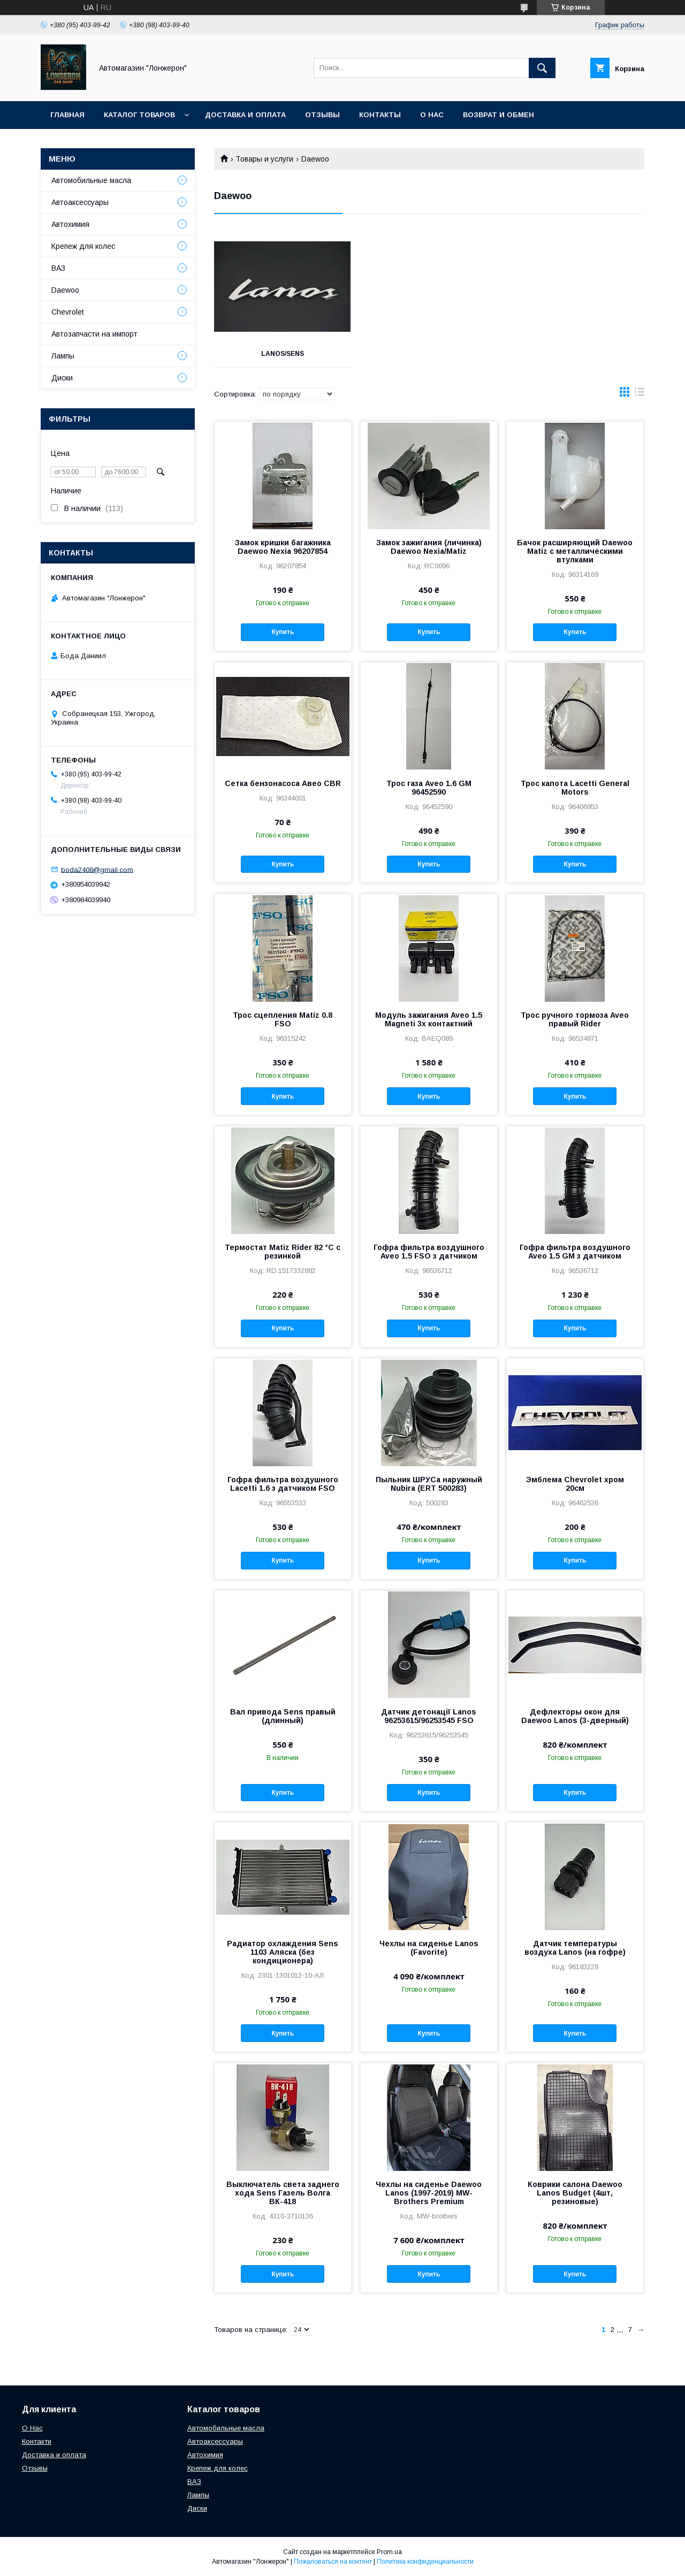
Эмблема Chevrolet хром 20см (575, 1483)
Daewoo (65, 290)
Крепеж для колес (83, 246)
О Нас (32, 2428)
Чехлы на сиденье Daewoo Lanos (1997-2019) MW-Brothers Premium (429, 2193)
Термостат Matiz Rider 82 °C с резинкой (282, 1251)
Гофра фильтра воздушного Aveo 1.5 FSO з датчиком (429, 1251)
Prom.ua (389, 2552)
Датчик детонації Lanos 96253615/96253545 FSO (428, 1716)
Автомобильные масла (91, 180)
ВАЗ (58, 268)
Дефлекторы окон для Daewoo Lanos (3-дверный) (575, 1716)
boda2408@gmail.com (97, 869)
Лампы (62, 356)
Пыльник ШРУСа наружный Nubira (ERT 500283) (429, 1483)
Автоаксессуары (80, 202)
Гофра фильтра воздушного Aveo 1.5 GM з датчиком (575, 1251)
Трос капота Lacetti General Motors (575, 787)
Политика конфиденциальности (425, 2561)
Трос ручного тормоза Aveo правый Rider (575, 1019)
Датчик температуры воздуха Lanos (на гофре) (575, 1947)
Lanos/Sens (281, 353)
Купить (282, 632)
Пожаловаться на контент (333, 2561)
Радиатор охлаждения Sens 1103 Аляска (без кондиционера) (282, 1952)
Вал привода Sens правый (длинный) (283, 1716)
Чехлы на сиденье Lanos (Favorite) (428, 1947)
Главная (67, 115)
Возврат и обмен (498, 115)
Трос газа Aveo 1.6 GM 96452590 (428, 787)
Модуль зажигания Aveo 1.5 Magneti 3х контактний (428, 1019)
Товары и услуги (264, 159)
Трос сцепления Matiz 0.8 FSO (282, 1019)
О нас (432, 115)
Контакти (36, 2441)
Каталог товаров (139, 115)
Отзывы (322, 115)
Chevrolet (67, 312)
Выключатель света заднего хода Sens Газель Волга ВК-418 (282, 2193)
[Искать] (542, 68)
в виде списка (639, 394)
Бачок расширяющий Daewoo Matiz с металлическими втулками (575, 551)
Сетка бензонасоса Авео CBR (283, 783)
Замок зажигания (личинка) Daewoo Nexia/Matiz (429, 546)
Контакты (380, 115)
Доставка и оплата (245, 115)
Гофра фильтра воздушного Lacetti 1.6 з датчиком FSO (282, 1483)
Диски (62, 378)
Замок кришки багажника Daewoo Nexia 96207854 (283, 546)
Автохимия (70, 224)
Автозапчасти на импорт (94, 334)
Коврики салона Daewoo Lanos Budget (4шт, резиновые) (575, 2193)
